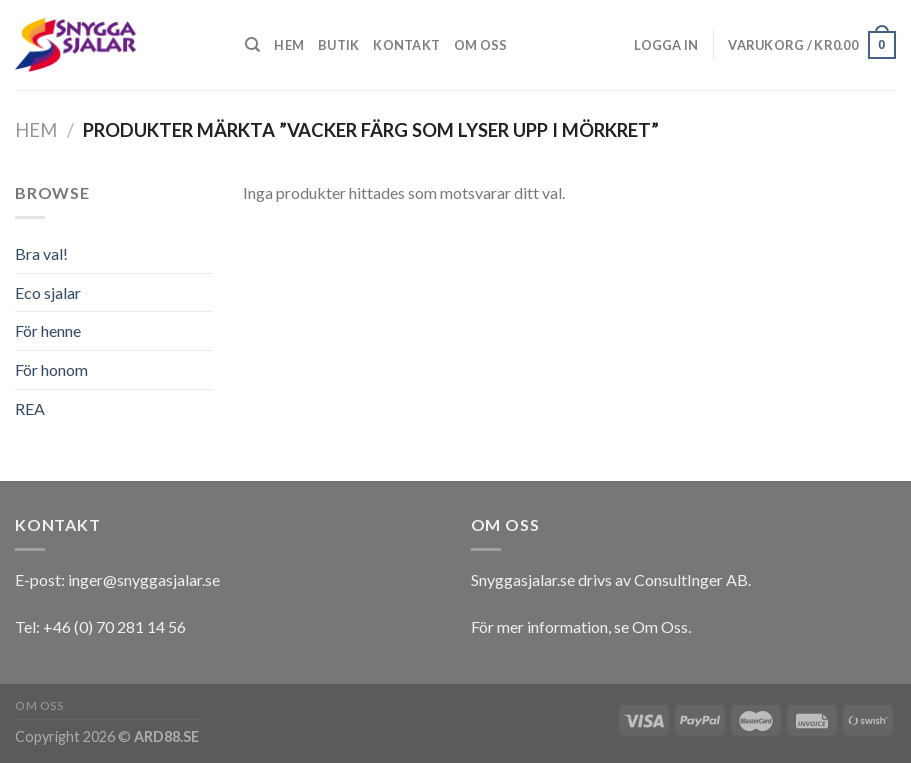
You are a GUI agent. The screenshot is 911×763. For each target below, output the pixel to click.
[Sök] (252, 45)
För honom (51, 369)
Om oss (481, 45)
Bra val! (41, 253)
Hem (289, 45)
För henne (48, 330)
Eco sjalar (48, 292)
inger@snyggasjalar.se (144, 579)
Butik (338, 45)
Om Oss (660, 626)
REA (30, 408)
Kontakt (406, 45)
